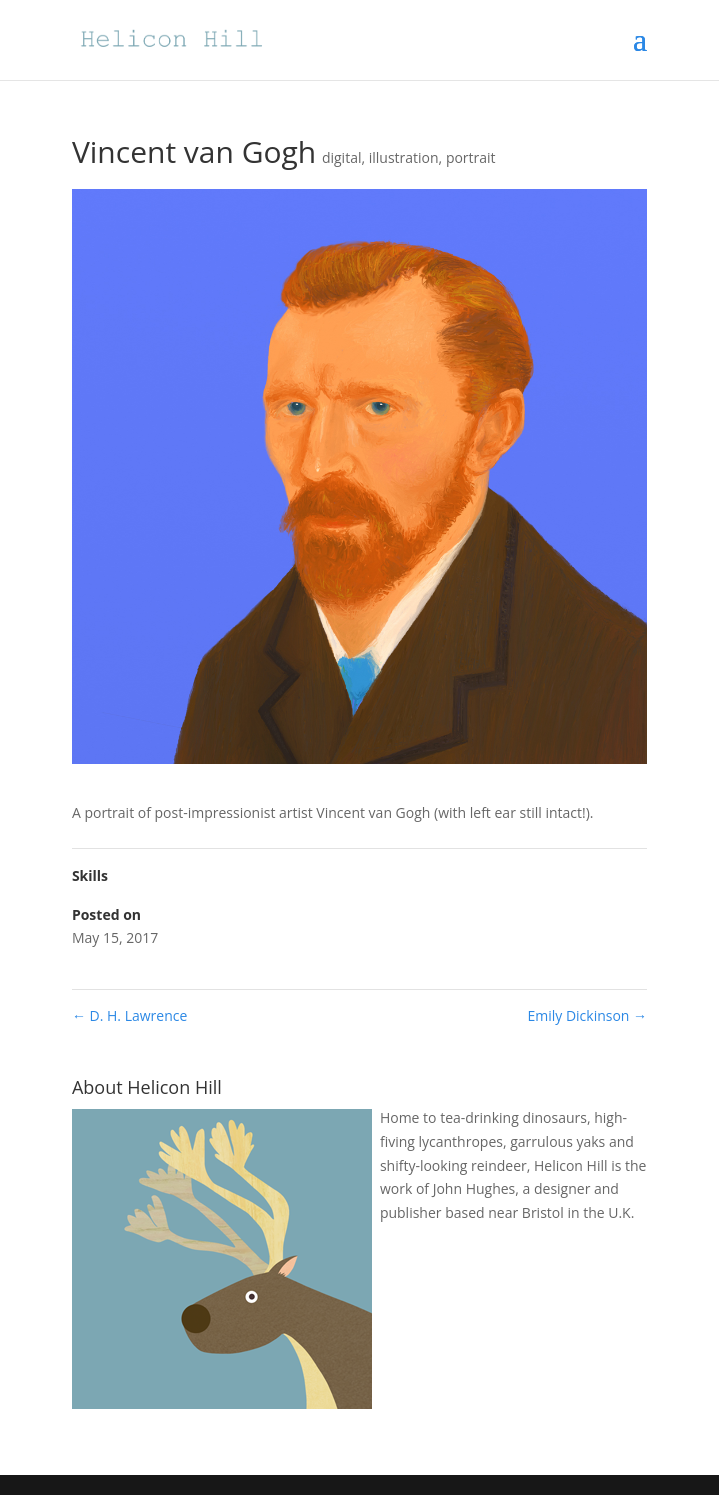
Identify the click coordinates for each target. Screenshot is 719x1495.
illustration (404, 157)
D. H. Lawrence (129, 1015)
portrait (471, 157)
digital (342, 157)
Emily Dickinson (587, 1015)
